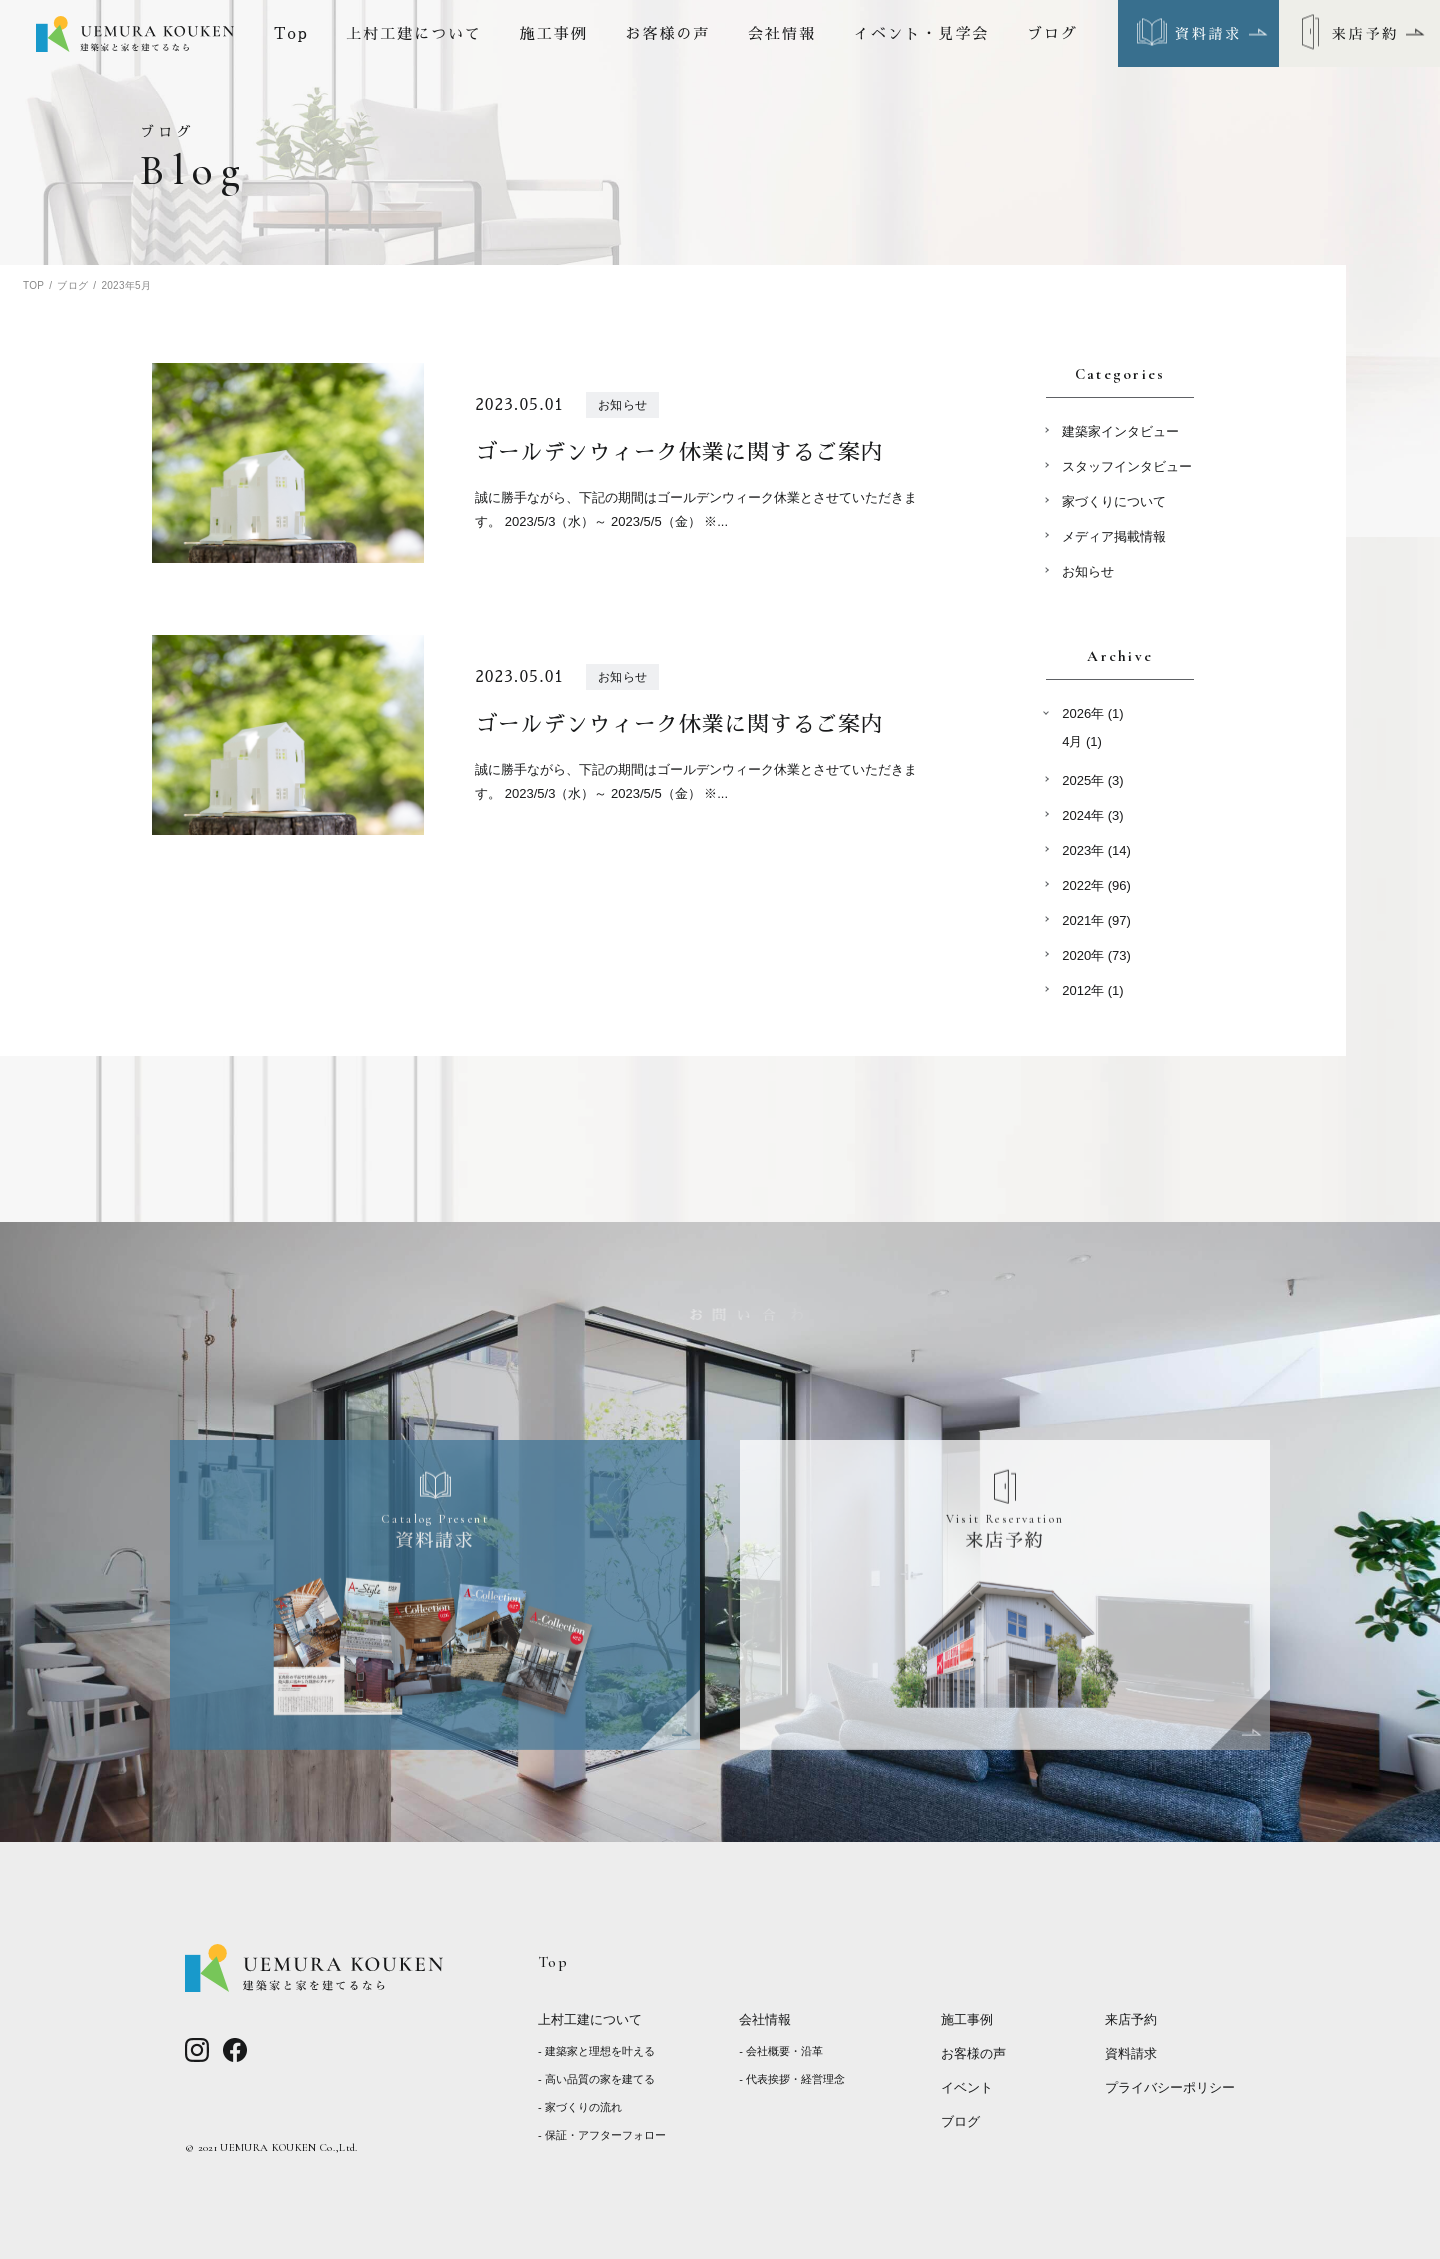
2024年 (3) (1092, 815)
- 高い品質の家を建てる (596, 2079)
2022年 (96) (1096, 885)
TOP (33, 285)
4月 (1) (1082, 741)
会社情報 (782, 33)
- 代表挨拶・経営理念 (792, 2079)
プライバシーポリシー (1170, 2087)
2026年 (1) (1092, 713)
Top (291, 33)
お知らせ (1088, 571)
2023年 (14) (1096, 850)
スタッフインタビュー (1127, 466)
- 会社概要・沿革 (781, 2051)
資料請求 (1131, 2053)
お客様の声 (667, 33)
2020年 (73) (1096, 955)
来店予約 (1131, 2019)
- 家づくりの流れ (580, 2107)
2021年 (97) (1096, 920)
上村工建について (414, 33)
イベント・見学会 (922, 33)
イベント (967, 2087)
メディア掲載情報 (1114, 536)
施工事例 (554, 33)
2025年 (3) (1092, 780)
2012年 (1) (1092, 990)
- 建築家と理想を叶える (596, 2051)
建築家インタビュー (1120, 431)
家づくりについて (1114, 501)
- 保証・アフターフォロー (602, 2135)
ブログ (1052, 33)
